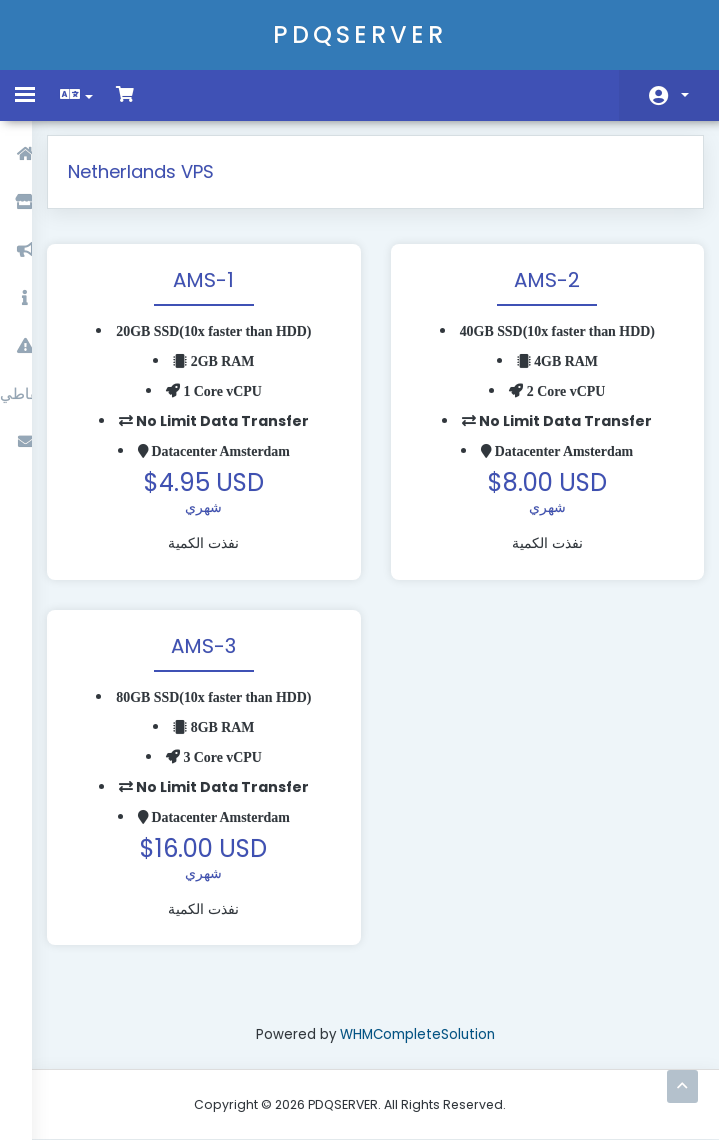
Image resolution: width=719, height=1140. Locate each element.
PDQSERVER (360, 34)
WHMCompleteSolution (427, 1034)
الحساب (685, 95)
